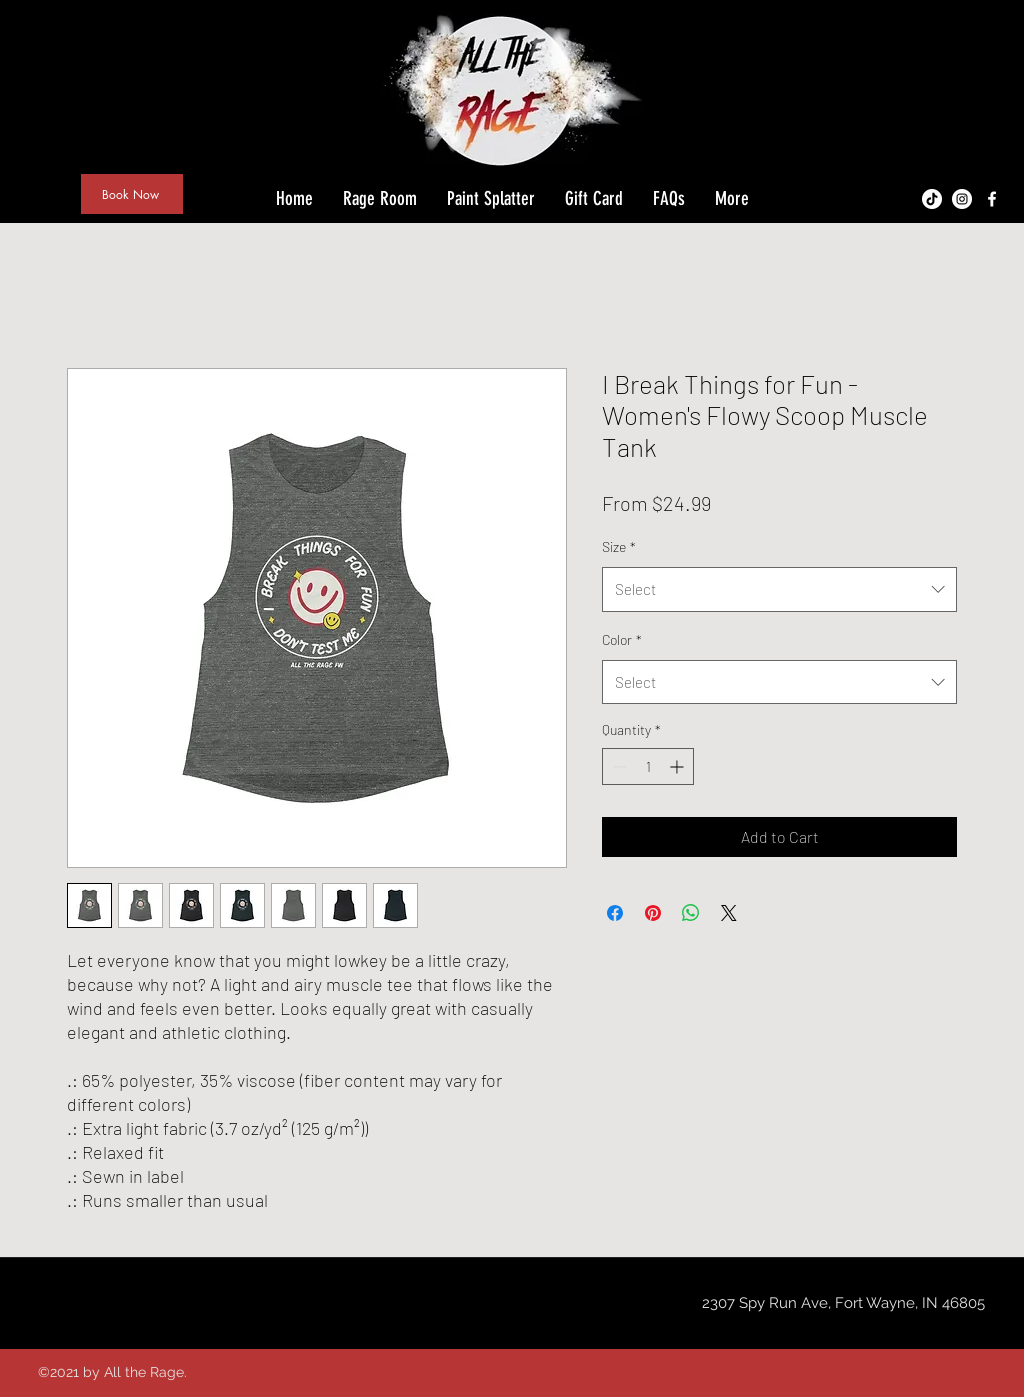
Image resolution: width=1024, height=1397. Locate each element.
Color (622, 639)
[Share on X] (729, 913)
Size (619, 546)
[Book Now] (132, 194)
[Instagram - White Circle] (962, 199)
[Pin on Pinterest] (653, 913)
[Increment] (678, 766)
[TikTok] (932, 199)
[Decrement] (617, 766)
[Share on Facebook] (615, 913)
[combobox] (779, 589)
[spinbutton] (648, 766)
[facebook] (992, 199)
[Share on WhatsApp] (691, 913)
